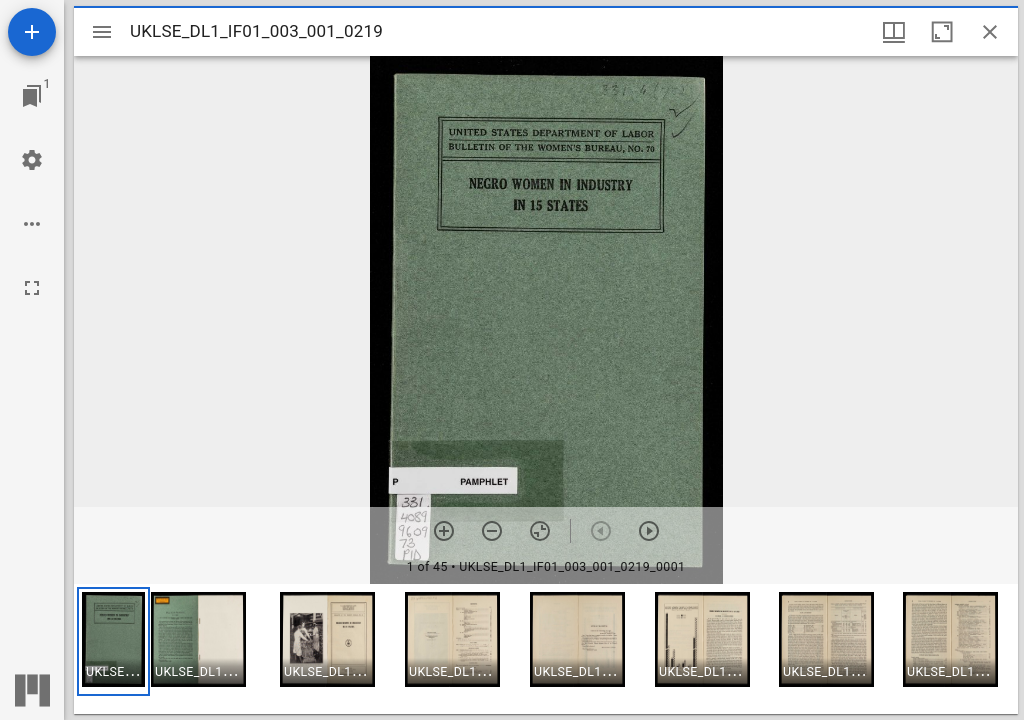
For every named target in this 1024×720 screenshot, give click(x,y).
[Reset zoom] (540, 531)
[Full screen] (32, 288)
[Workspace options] (32, 224)
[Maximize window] (942, 32)
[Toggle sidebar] (102, 32)
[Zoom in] (444, 531)
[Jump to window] (32, 96)
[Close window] (990, 32)
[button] (113, 641)
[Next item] (649, 531)
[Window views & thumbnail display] (894, 32)
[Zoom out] (492, 531)
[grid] (546, 649)
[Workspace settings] (32, 160)
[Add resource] (32, 32)
